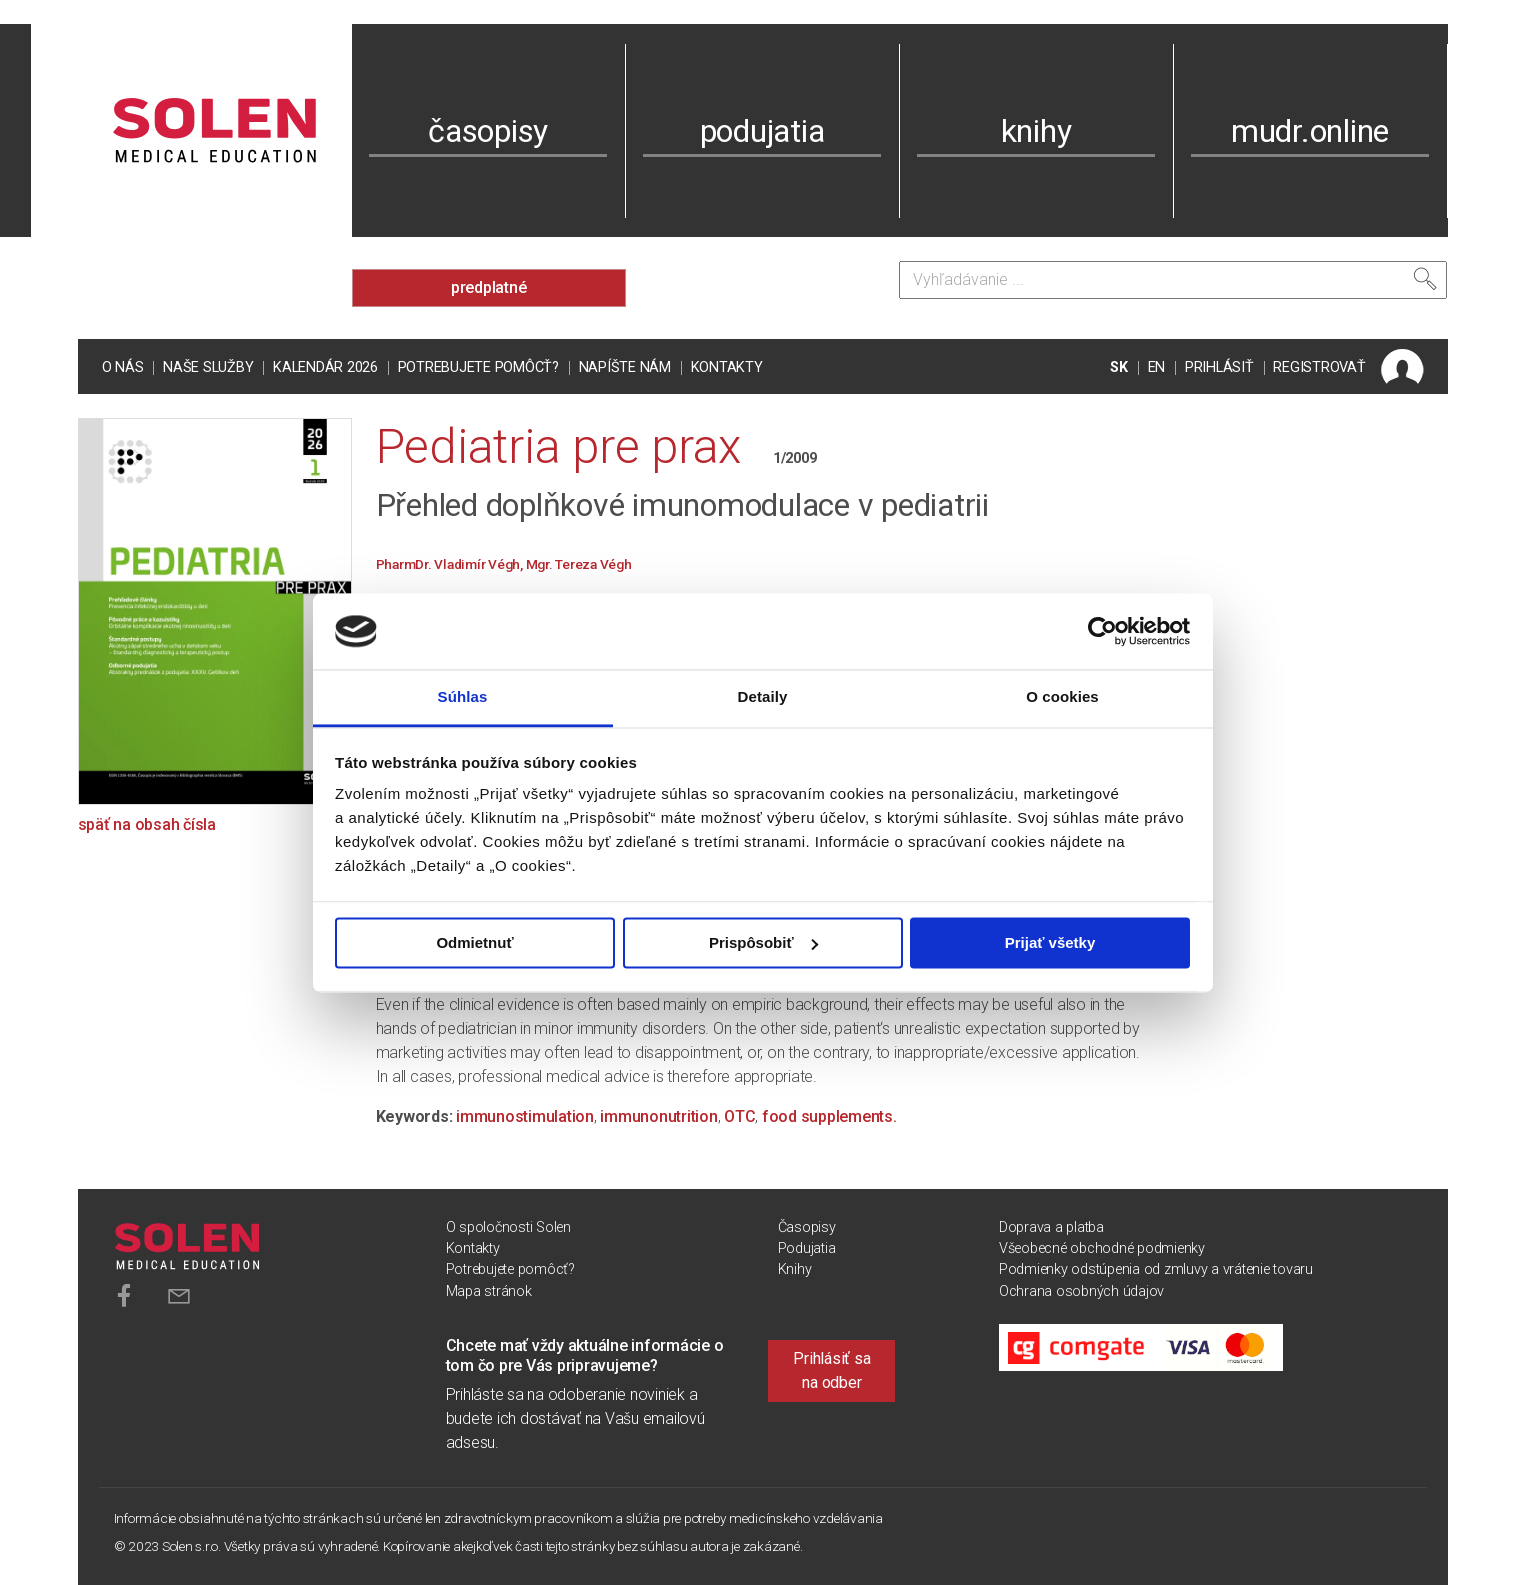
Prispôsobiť (763, 942)
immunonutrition (658, 1116)
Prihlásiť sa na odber (831, 1370)
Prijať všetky (1050, 942)
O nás (123, 367)
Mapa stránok (489, 1291)
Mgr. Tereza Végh (579, 564)
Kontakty (727, 367)
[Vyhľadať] (1425, 279)
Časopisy (807, 1227)
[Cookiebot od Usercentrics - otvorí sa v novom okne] (1102, 631)
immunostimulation (525, 1116)
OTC (739, 1116)
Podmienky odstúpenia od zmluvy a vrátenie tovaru (1156, 1269)
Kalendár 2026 (325, 367)
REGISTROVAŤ (1319, 367)
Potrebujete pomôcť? (478, 367)
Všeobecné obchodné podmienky (1102, 1248)
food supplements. (829, 1116)
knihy (1036, 131)
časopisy (488, 131)
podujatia (762, 131)
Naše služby (208, 367)
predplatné (489, 287)
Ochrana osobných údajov (1081, 1291)
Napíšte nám (625, 367)
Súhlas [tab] (463, 697)
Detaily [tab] (763, 697)
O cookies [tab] (1062, 697)
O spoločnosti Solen (508, 1227)
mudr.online (1310, 131)
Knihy (795, 1269)
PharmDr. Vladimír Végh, (451, 564)
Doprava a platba (1051, 1227)
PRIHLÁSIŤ (1219, 367)
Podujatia (807, 1248)
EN (1157, 367)
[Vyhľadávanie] (1173, 280)
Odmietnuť (474, 942)
